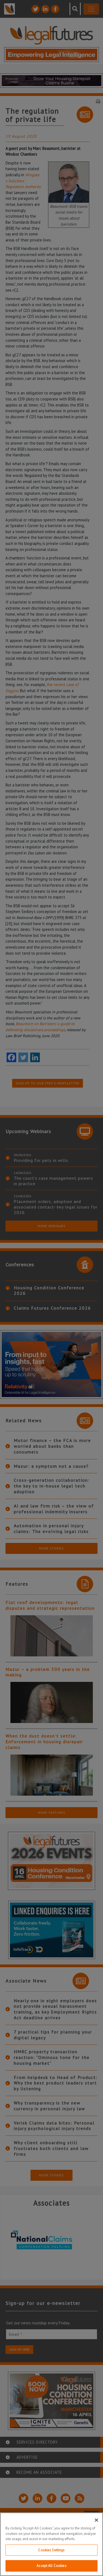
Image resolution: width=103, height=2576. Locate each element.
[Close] (96, 2520)
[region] (51, 2544)
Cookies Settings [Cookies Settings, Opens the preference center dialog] (51, 2550)
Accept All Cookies (51, 2565)
